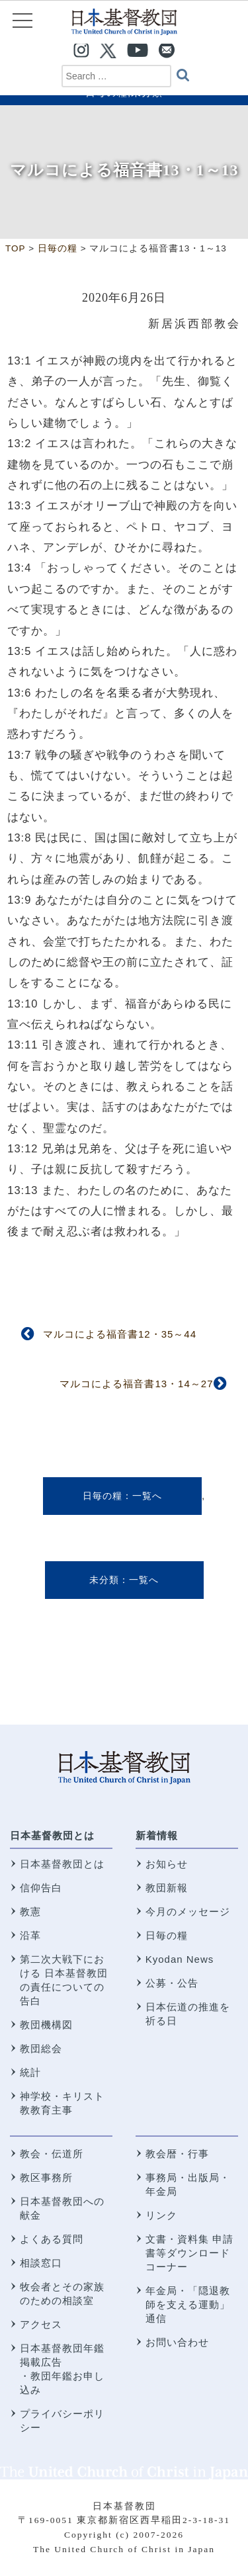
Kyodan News (179, 1959)
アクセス (41, 2324)
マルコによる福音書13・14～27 (136, 1383)
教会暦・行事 (177, 2153)
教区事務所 (46, 2177)
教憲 (30, 1911)
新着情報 (157, 1835)
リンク (161, 2215)
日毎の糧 (102, 1495)
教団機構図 (46, 2024)
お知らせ (166, 1863)
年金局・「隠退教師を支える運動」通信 (187, 2304)
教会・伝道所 (51, 2153)
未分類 (104, 1579)
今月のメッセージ (187, 1911)
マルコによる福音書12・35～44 (119, 1334)
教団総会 (41, 2048)
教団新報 (166, 1887)
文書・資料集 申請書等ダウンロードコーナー (189, 2252)
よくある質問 (51, 2239)
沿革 (30, 1935)
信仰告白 (41, 1887)
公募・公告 (171, 1983)
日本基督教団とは (52, 1835)
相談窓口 (41, 2262)
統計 (30, 2072)
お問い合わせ (177, 2342)
